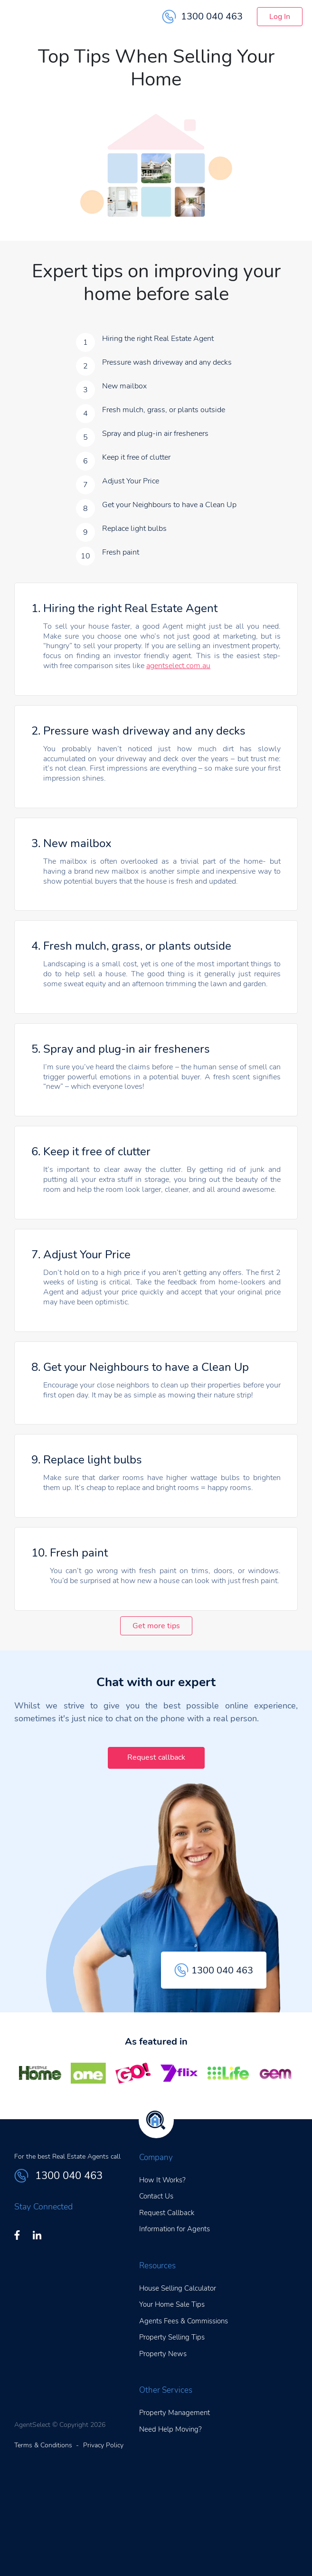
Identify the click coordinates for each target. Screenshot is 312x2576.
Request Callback (166, 2212)
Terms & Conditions (43, 2445)
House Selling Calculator (177, 2288)
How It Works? (162, 2180)
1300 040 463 (202, 16)
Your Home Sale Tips (172, 2304)
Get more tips (156, 1626)
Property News (163, 2354)
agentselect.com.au (178, 666)
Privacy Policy (103, 2445)
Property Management (174, 2412)
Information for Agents (174, 2229)
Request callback (156, 1757)
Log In (279, 16)
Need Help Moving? (170, 2429)
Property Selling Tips (172, 2337)
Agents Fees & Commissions (183, 2321)
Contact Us (156, 2196)
